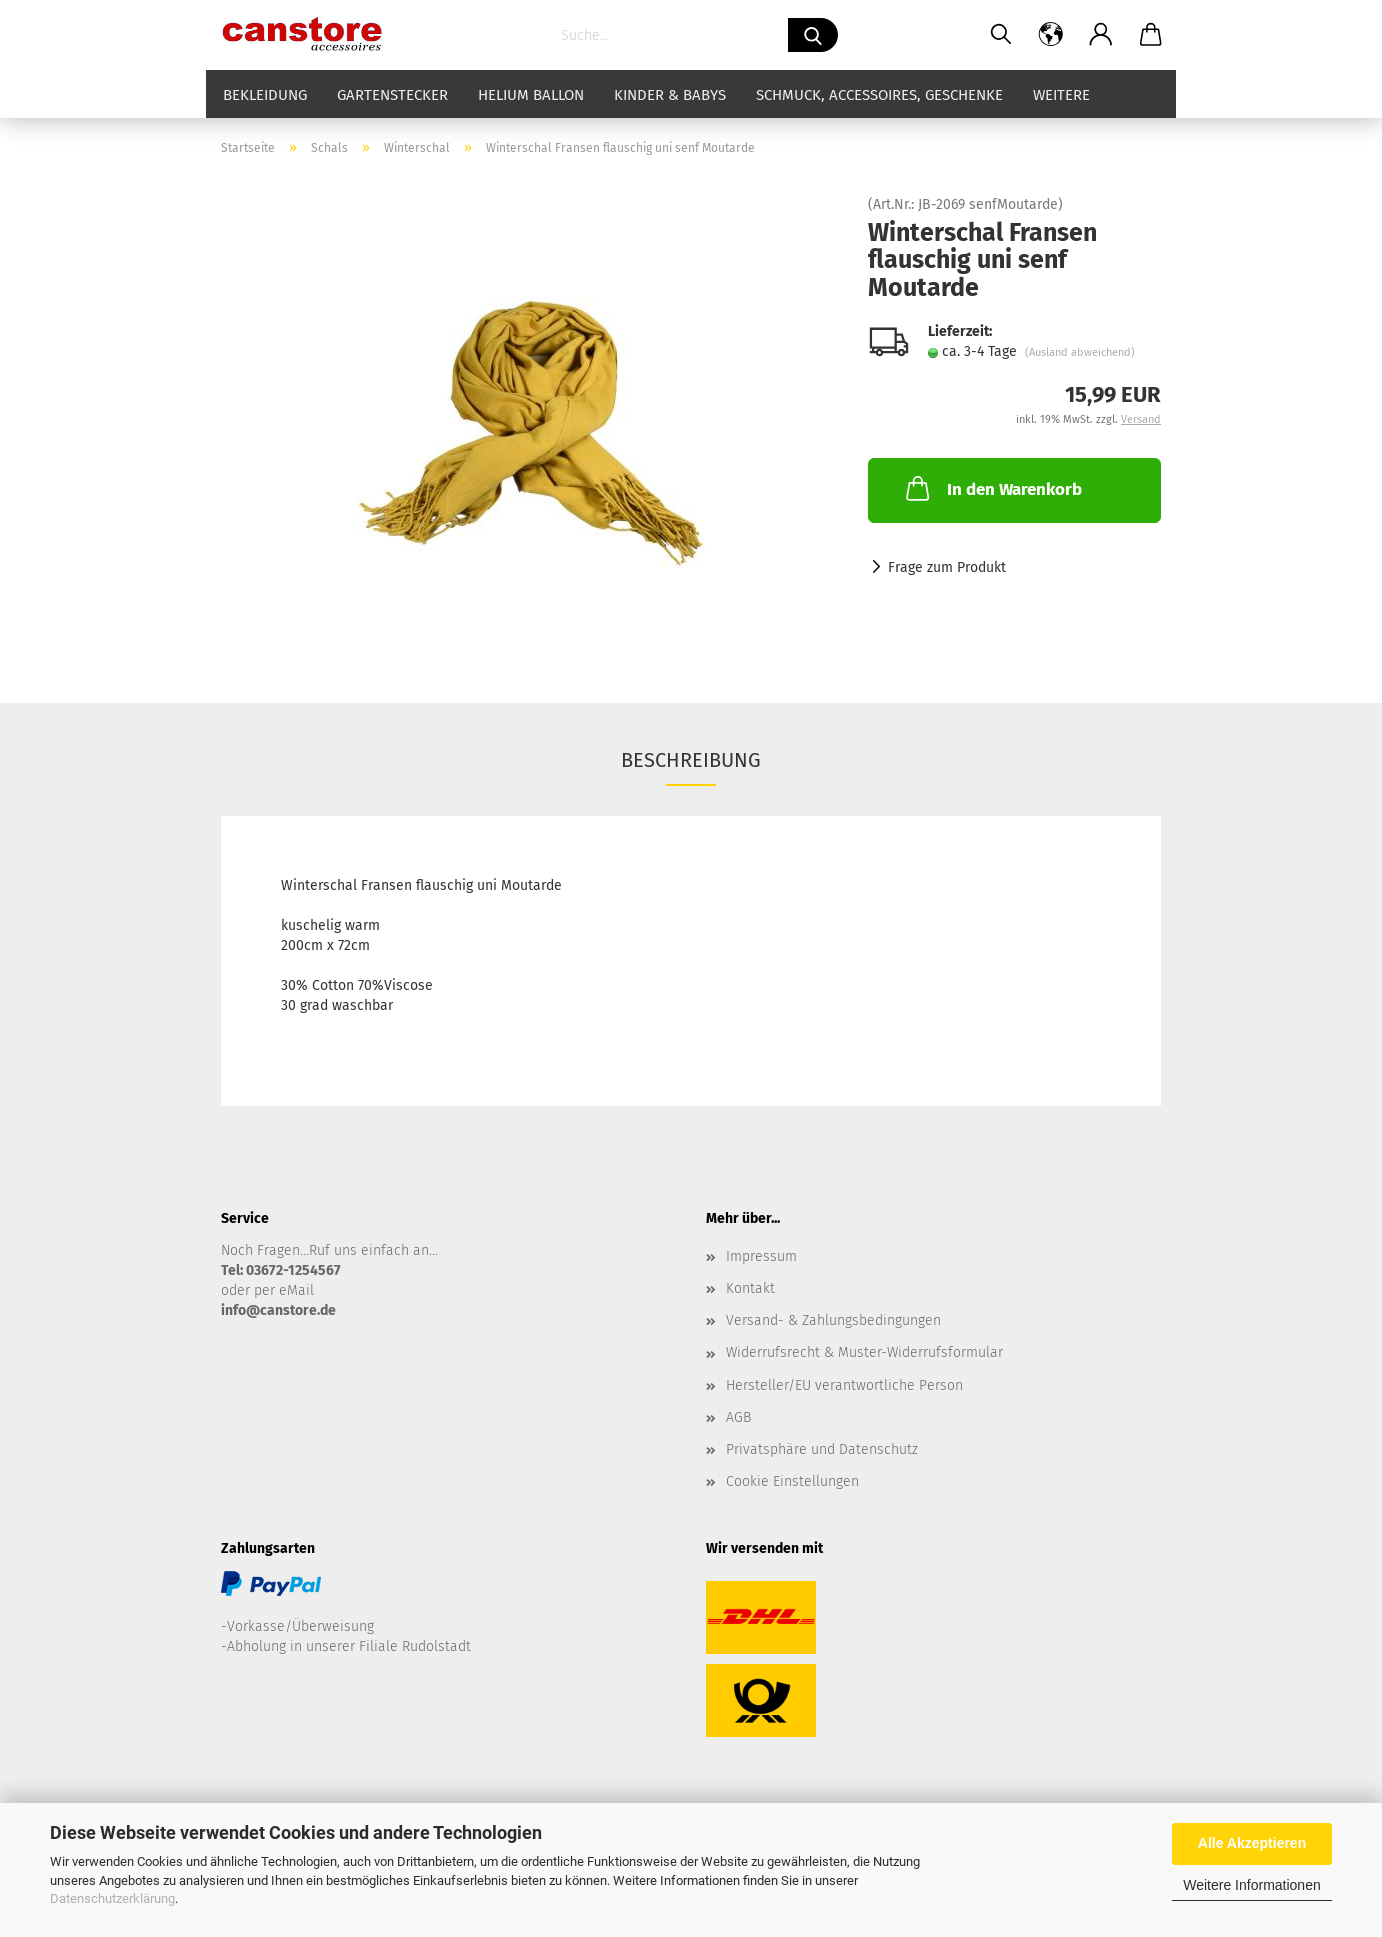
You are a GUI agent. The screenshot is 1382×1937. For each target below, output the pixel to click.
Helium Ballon (531, 95)
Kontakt (750, 1288)
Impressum (761, 1256)
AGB (738, 1417)
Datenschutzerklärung (112, 1898)
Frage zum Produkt (947, 567)
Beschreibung (691, 760)
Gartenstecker (392, 95)
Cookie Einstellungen (792, 1481)
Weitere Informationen (1251, 1885)
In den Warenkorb (992, 488)
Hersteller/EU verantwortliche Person (844, 1385)
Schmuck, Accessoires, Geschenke (879, 95)
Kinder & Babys (670, 95)
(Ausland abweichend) (1080, 352)
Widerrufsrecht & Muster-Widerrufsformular (864, 1352)
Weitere (1061, 95)
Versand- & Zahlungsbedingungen (833, 1320)
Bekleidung (265, 95)
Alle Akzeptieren (1252, 1843)
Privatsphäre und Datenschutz (822, 1449)
